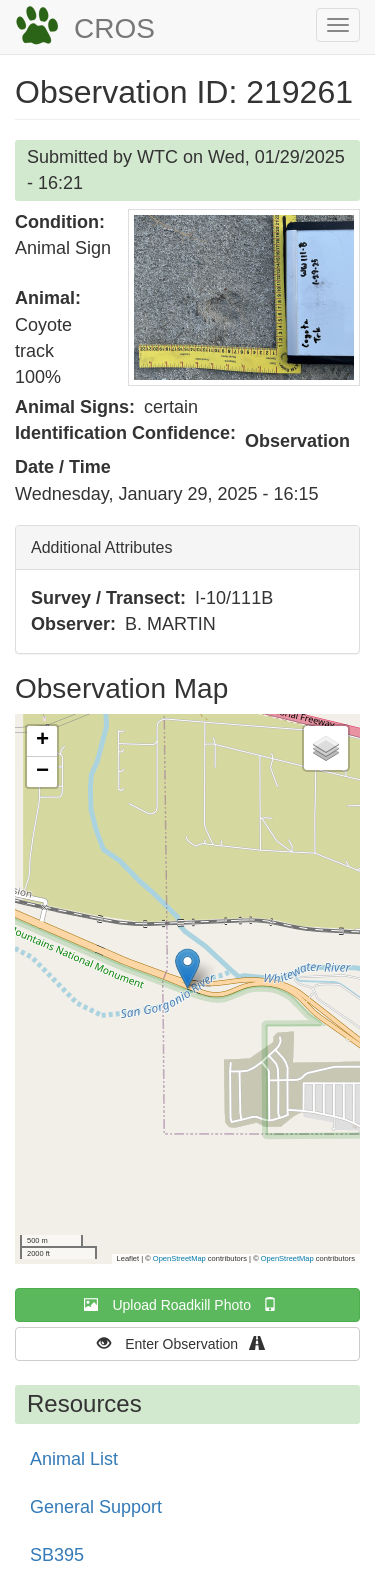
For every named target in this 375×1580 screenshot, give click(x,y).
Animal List (74, 1459)
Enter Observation (187, 1343)
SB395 (57, 1555)
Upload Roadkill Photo (187, 1304)
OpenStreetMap (179, 1258)
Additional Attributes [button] (101, 547)
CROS (114, 28)
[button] (244, 297)
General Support (96, 1507)
